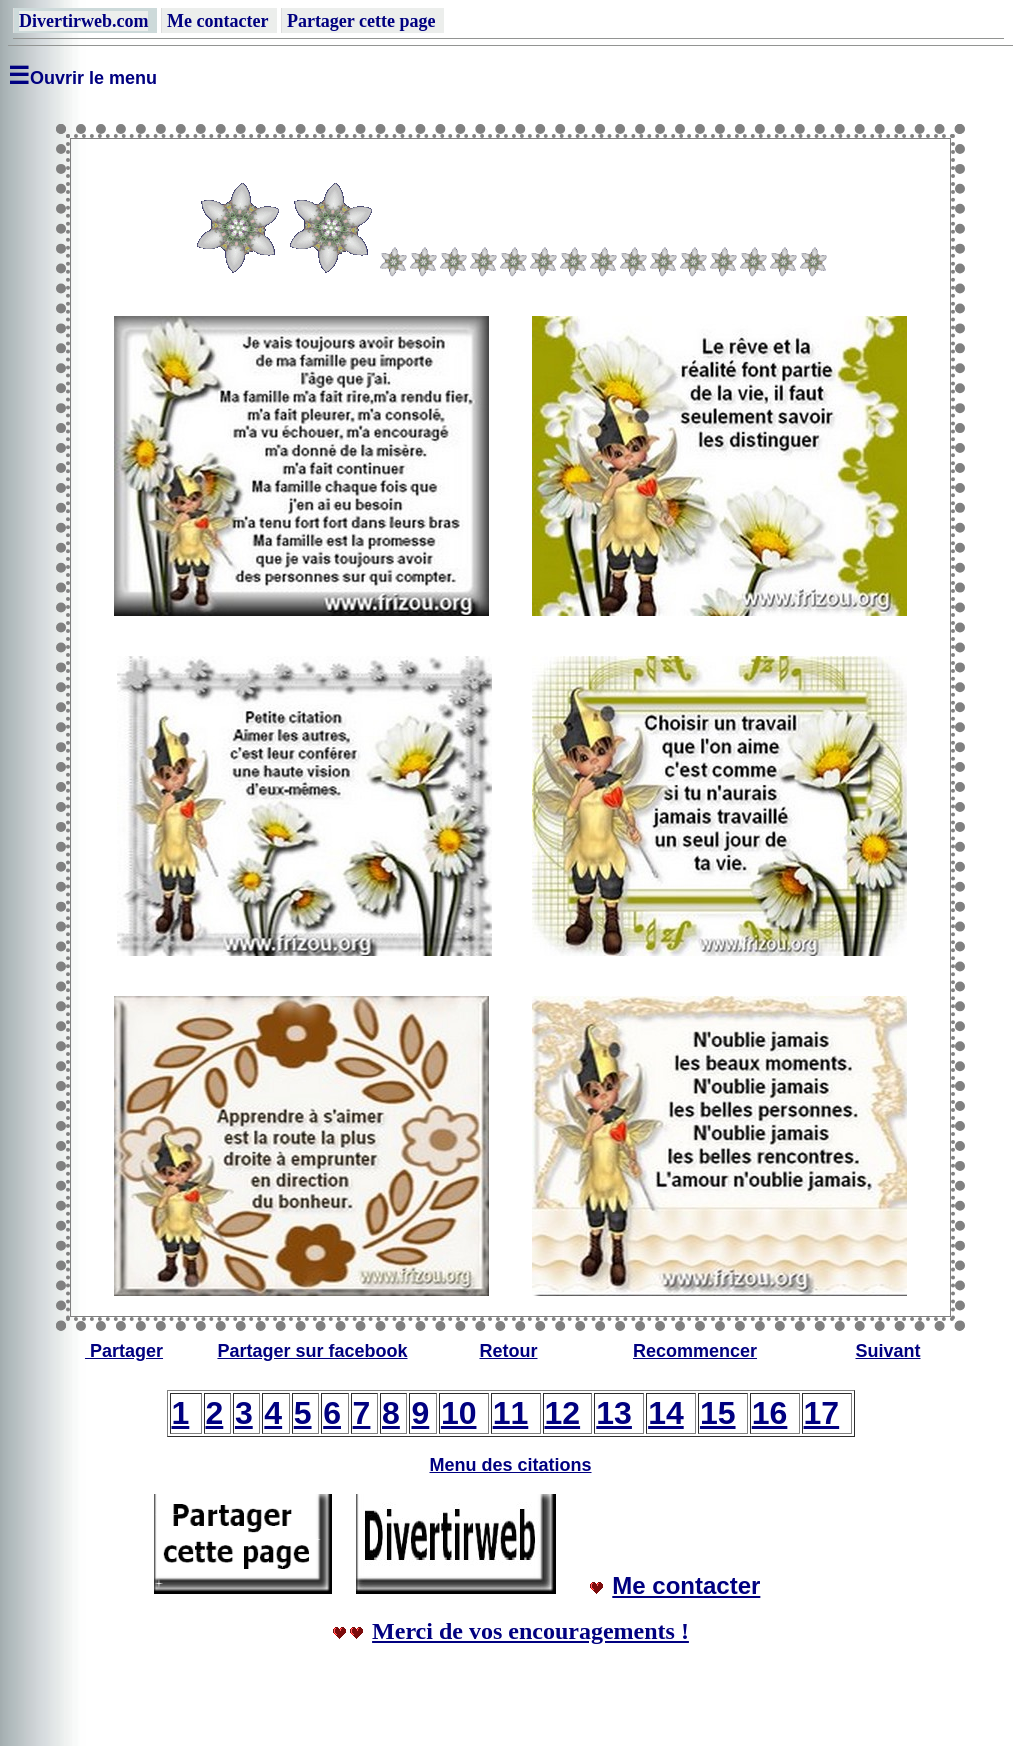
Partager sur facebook (312, 1351)
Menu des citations (510, 1465)
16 (770, 1413)
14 (666, 1413)
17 (822, 1413)
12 (563, 1413)
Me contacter (686, 1585)
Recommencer (695, 1351)
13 (614, 1413)
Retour (509, 1351)
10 (459, 1413)
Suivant (887, 1351)
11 (511, 1413)
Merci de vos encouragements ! (530, 1631)
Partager (126, 1351)
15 (718, 1413)
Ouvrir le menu (93, 78)
